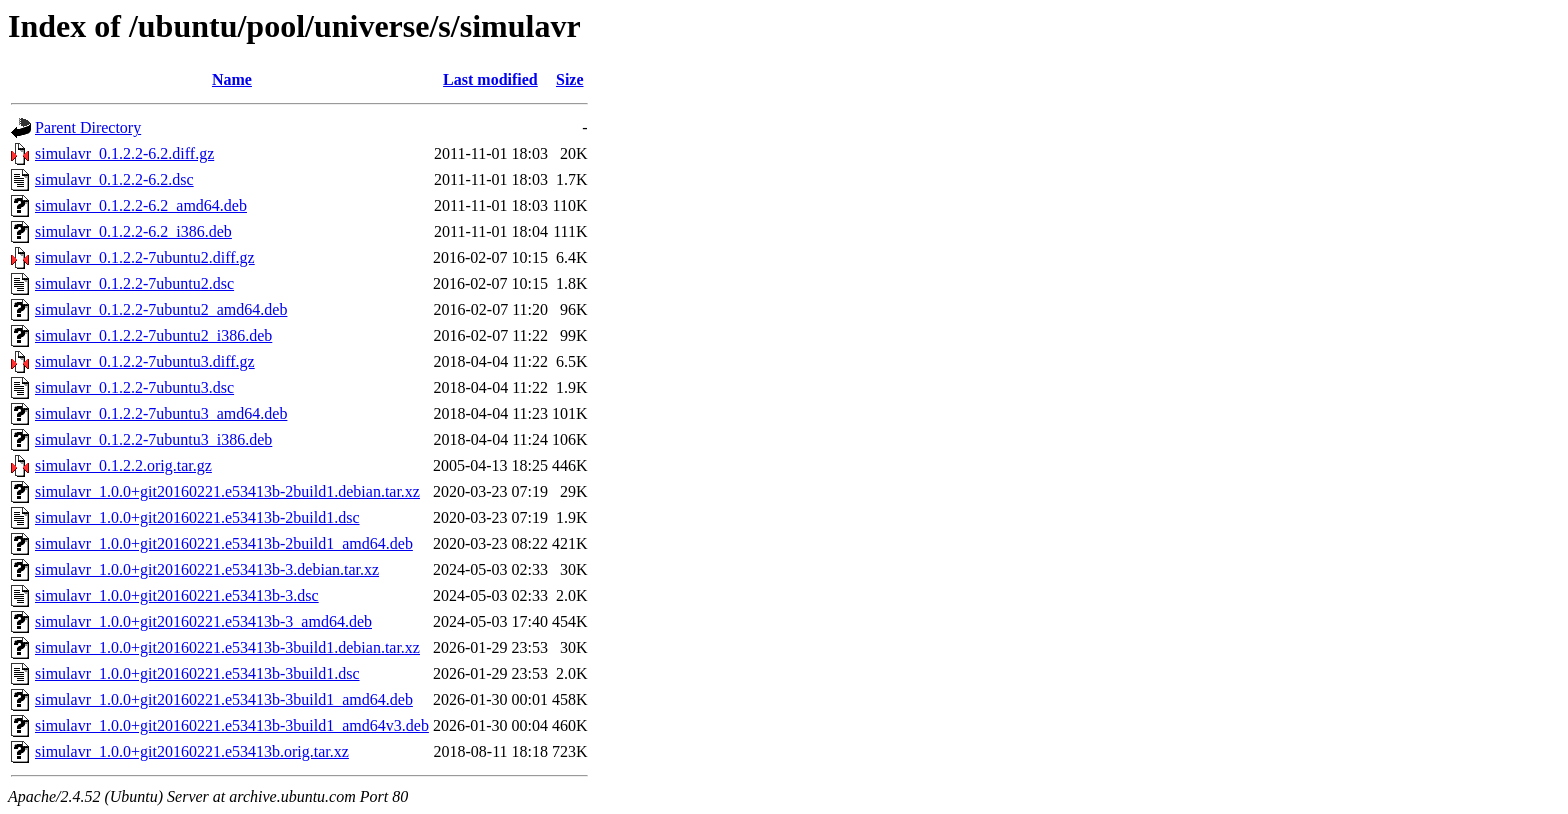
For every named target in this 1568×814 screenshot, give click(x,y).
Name (232, 79)
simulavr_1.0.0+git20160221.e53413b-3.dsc (177, 595)
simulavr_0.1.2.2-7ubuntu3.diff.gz (145, 361)
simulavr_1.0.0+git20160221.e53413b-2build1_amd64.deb (224, 543)
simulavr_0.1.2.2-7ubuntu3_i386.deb (153, 439)
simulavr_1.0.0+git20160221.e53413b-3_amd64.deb (203, 621)
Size (570, 79)
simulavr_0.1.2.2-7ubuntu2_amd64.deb (161, 309)
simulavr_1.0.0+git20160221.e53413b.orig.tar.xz (192, 751)
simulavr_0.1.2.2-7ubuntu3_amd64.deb (161, 413)
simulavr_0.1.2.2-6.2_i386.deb (133, 231)
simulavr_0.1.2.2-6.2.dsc (114, 179)
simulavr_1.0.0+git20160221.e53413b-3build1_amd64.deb (224, 699)
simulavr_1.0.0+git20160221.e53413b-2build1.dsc (197, 517)
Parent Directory (88, 127)
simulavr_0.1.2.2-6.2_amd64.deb (141, 205)
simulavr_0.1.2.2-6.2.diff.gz (124, 153)
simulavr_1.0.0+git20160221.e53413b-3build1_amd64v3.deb (232, 725)
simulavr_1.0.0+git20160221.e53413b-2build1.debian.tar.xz (227, 491)
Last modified (490, 79)
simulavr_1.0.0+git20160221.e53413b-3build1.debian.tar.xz (227, 647)
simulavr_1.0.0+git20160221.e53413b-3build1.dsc (197, 673)
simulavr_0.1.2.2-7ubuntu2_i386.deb (153, 335)
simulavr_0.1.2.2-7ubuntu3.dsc (134, 387)
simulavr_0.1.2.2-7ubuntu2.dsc (134, 283)
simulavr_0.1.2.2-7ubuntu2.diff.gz (145, 257)
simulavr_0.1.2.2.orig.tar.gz (123, 465)
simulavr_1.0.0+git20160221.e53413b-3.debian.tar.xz (207, 569)
